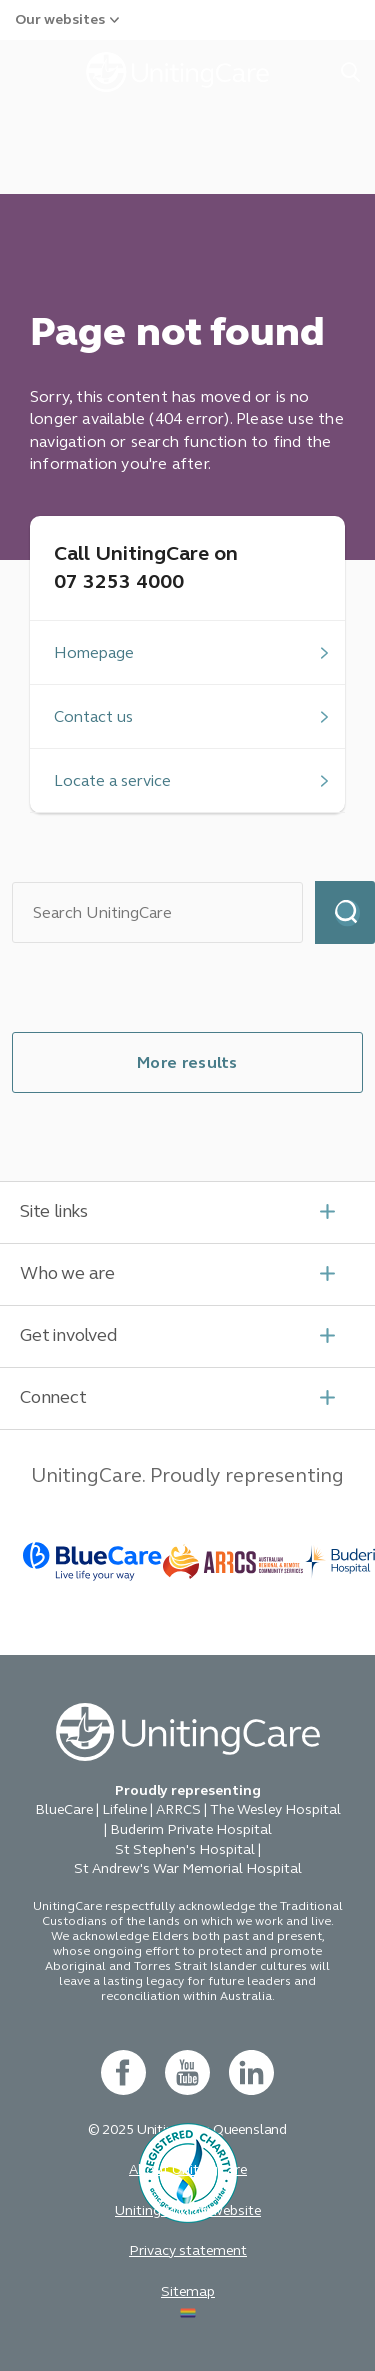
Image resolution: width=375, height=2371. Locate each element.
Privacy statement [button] (188, 2250)
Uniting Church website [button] (188, 2210)
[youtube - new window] (187, 2072)
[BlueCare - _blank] (93, 1562)
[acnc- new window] (188, 2227)
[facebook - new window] (123, 2072)
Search (345, 912)
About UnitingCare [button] (188, 2169)
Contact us (93, 716)
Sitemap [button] (188, 2291)
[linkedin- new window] (251, 2072)
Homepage (94, 652)
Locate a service (112, 780)
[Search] (157, 912)
